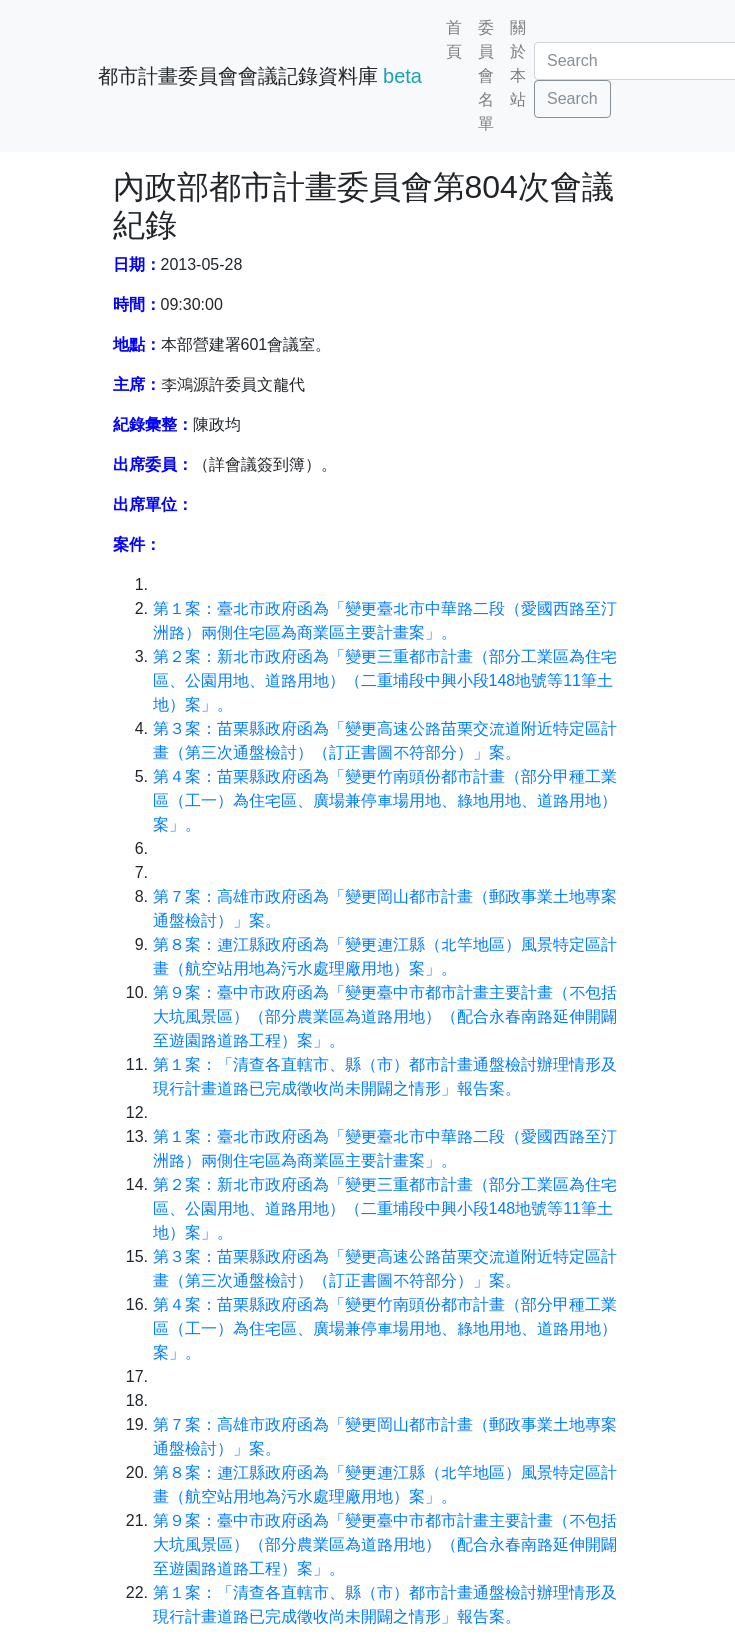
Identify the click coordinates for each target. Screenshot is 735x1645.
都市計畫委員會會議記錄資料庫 (260, 76)
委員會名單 (486, 75)
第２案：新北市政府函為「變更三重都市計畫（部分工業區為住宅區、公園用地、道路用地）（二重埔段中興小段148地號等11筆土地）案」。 (385, 680)
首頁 (454, 39)
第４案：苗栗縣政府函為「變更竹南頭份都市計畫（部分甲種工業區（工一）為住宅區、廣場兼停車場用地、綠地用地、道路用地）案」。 (385, 800)
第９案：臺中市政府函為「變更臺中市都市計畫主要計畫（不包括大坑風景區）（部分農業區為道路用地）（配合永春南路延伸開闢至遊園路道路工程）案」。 (385, 1016)
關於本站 (518, 63)
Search (572, 98)
